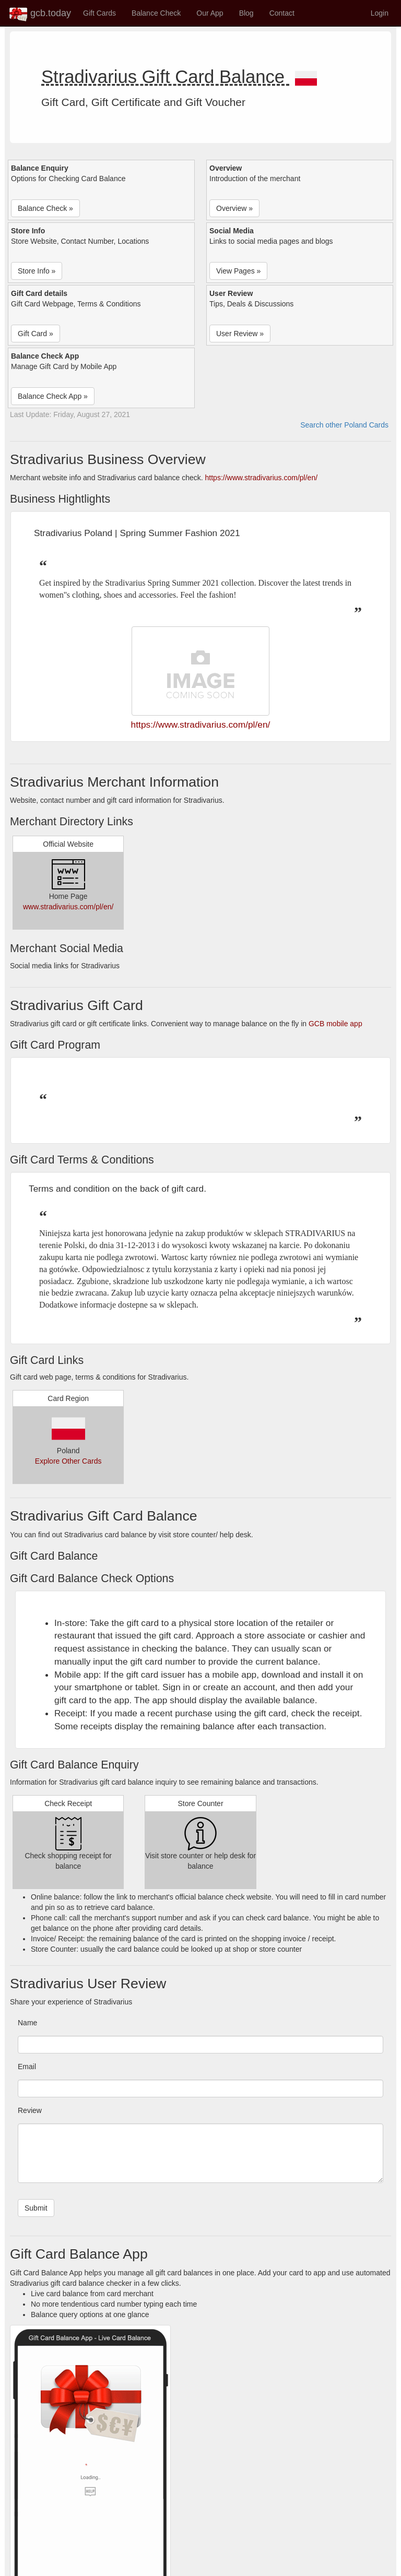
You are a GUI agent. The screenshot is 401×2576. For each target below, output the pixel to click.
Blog (246, 13)
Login (379, 13)
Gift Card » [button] (35, 333)
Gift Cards (99, 13)
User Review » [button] (240, 333)
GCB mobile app (335, 1023)
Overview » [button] (234, 208)
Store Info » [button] (36, 271)
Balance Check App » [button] (53, 396)
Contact (281, 13)
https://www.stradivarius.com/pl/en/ (261, 477)
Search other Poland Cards (344, 425)
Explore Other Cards (68, 1461)
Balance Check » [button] (45, 208)
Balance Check (156, 13)
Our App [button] (209, 13)
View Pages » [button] (238, 271)
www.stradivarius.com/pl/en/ (68, 907)
